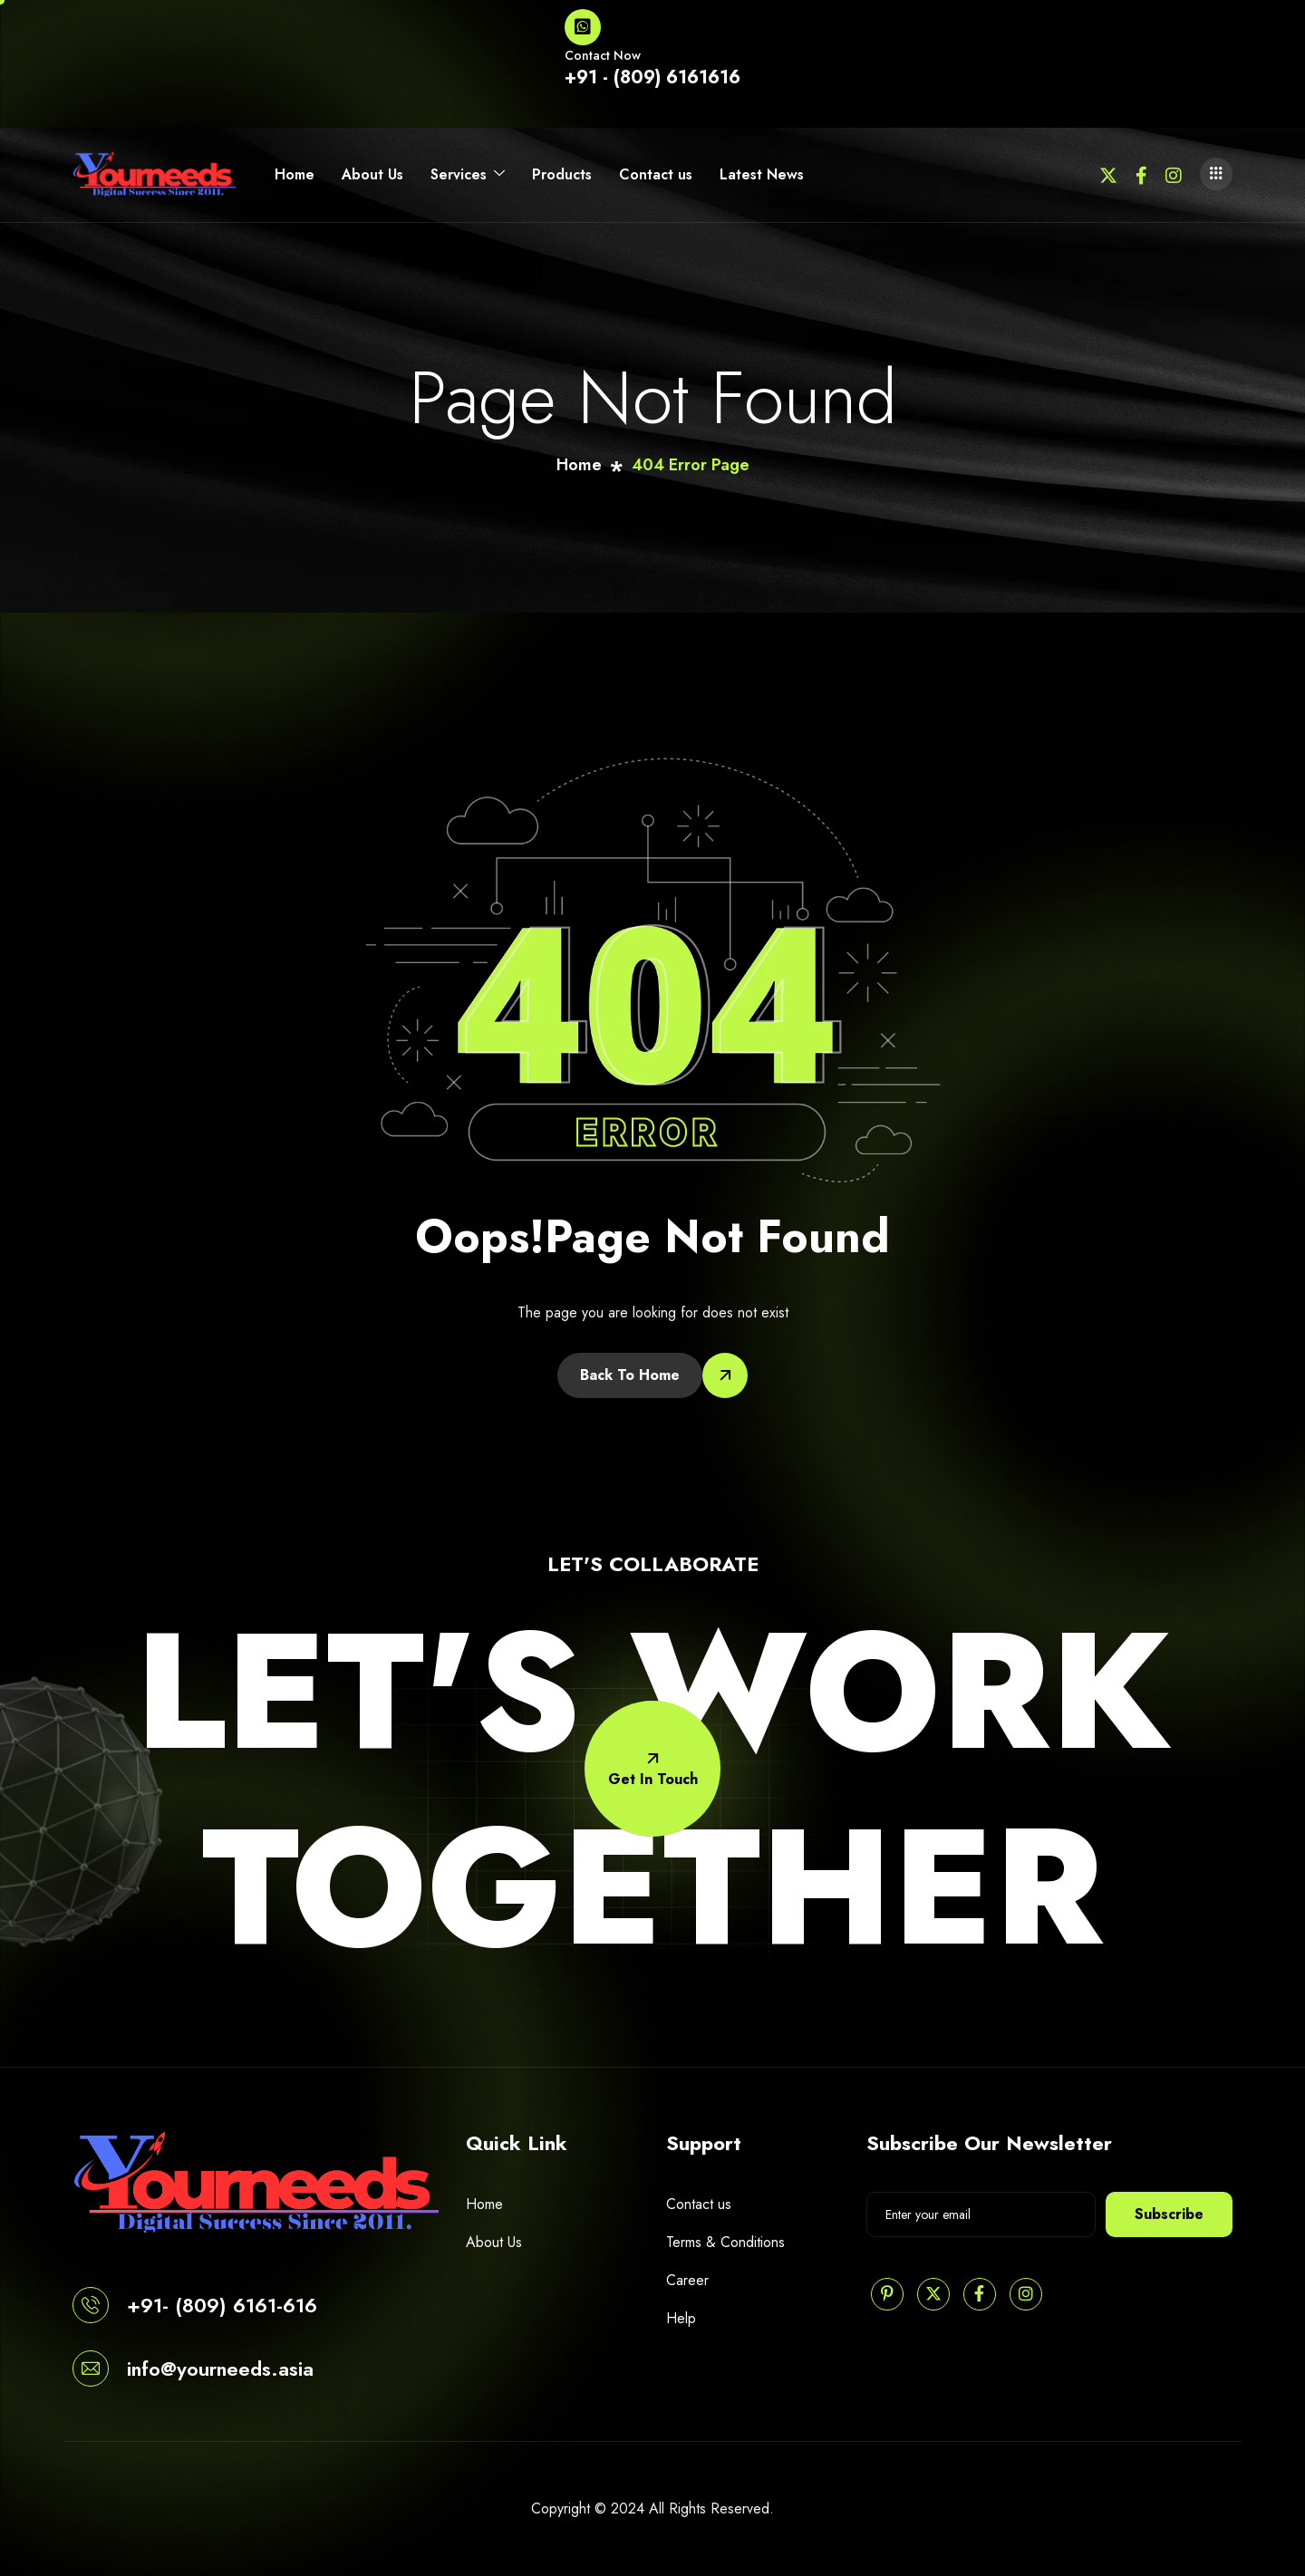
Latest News (762, 174)
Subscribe (1169, 2214)
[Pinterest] (887, 2294)
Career (687, 2280)
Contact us (655, 174)
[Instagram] (1173, 174)
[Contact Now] (583, 27)
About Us (372, 174)
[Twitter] (1108, 174)
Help (681, 2318)
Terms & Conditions (725, 2242)
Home (294, 174)
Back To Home (630, 1375)
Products (562, 174)
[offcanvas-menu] (1216, 174)
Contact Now (603, 55)
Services (467, 175)
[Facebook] (1141, 174)
